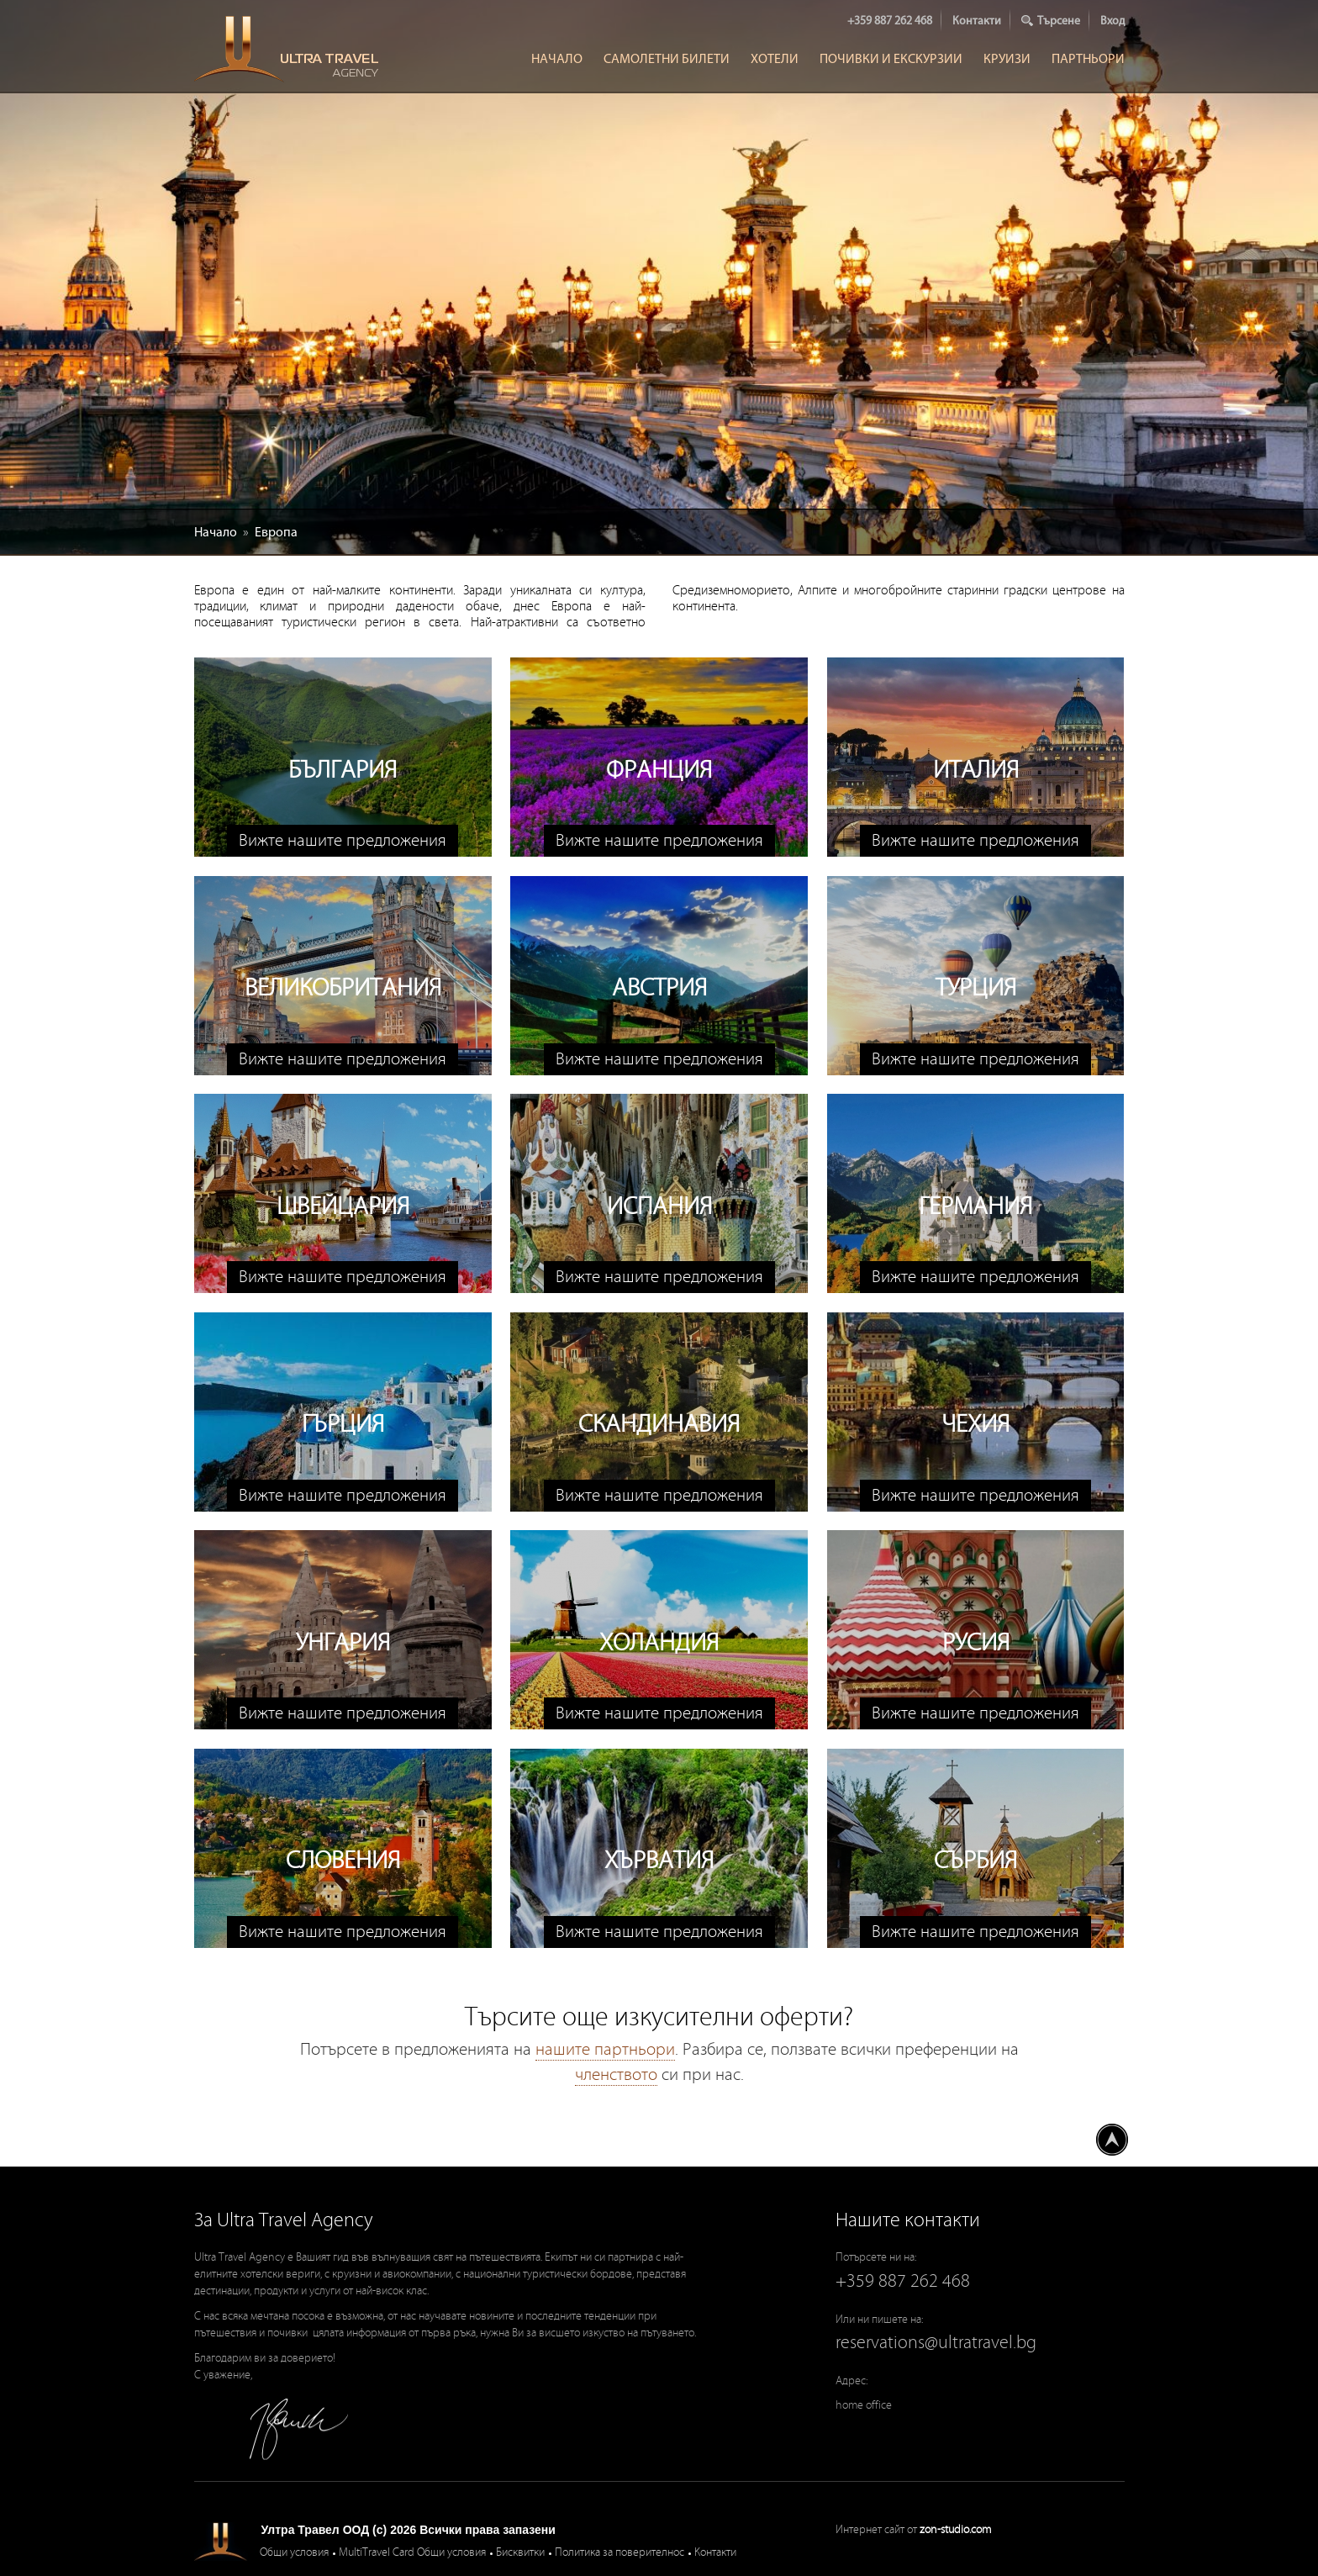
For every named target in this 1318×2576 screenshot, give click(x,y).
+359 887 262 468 (889, 20)
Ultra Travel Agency (288, 49)
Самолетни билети (667, 58)
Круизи (1007, 58)
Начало (557, 58)
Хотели (775, 58)
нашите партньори (605, 2050)
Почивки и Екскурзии (891, 58)
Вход (1112, 20)
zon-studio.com (955, 2529)
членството (616, 2075)
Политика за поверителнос (619, 2552)
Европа (276, 532)
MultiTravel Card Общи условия (412, 2552)
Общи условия (294, 2552)
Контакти (976, 20)
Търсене (1058, 20)
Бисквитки (520, 2552)
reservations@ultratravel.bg (936, 2343)
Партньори (1088, 58)
